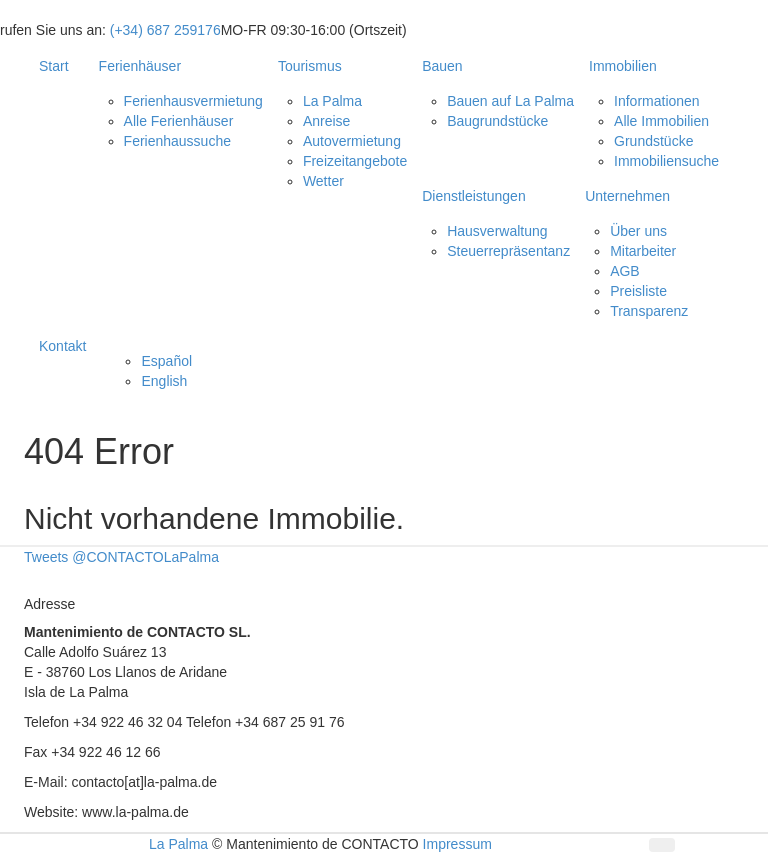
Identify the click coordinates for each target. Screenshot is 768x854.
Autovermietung (352, 141)
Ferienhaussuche (177, 141)
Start (54, 66)
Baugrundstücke (497, 121)
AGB (625, 271)
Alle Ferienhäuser (179, 121)
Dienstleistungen (474, 196)
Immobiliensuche (666, 161)
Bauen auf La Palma (510, 101)
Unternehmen (627, 196)
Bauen (442, 66)
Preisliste (638, 291)
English (164, 381)
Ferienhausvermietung (193, 101)
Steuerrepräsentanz (508, 251)
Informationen (657, 101)
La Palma (332, 101)
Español (166, 361)
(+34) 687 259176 (165, 30)
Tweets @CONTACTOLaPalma (121, 557)
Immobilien (623, 66)
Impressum (457, 844)
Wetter (323, 181)
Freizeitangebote (355, 161)
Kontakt (62, 346)
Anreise (326, 121)
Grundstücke (653, 141)
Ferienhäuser (140, 66)
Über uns (638, 231)
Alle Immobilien (661, 121)
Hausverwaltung (497, 231)
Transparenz (649, 311)
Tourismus (310, 66)
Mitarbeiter (643, 251)
